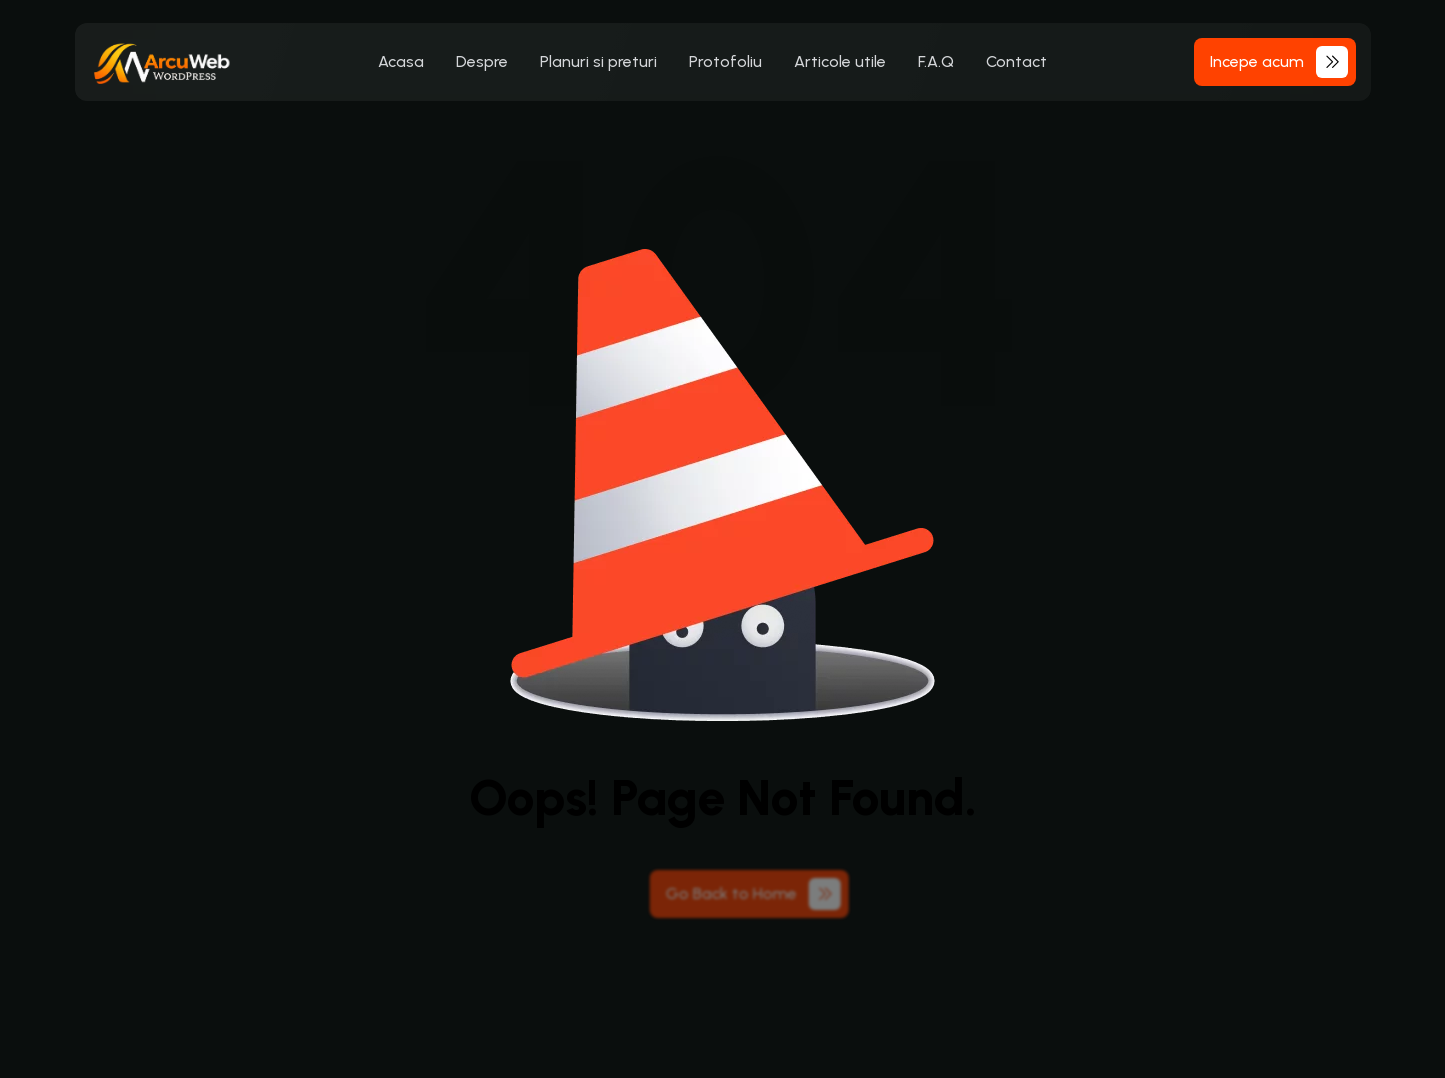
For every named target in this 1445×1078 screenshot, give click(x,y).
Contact (1016, 61)
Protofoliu (725, 61)
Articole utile (840, 61)
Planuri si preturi (598, 61)
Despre (482, 61)
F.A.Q (936, 61)
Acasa (401, 61)
